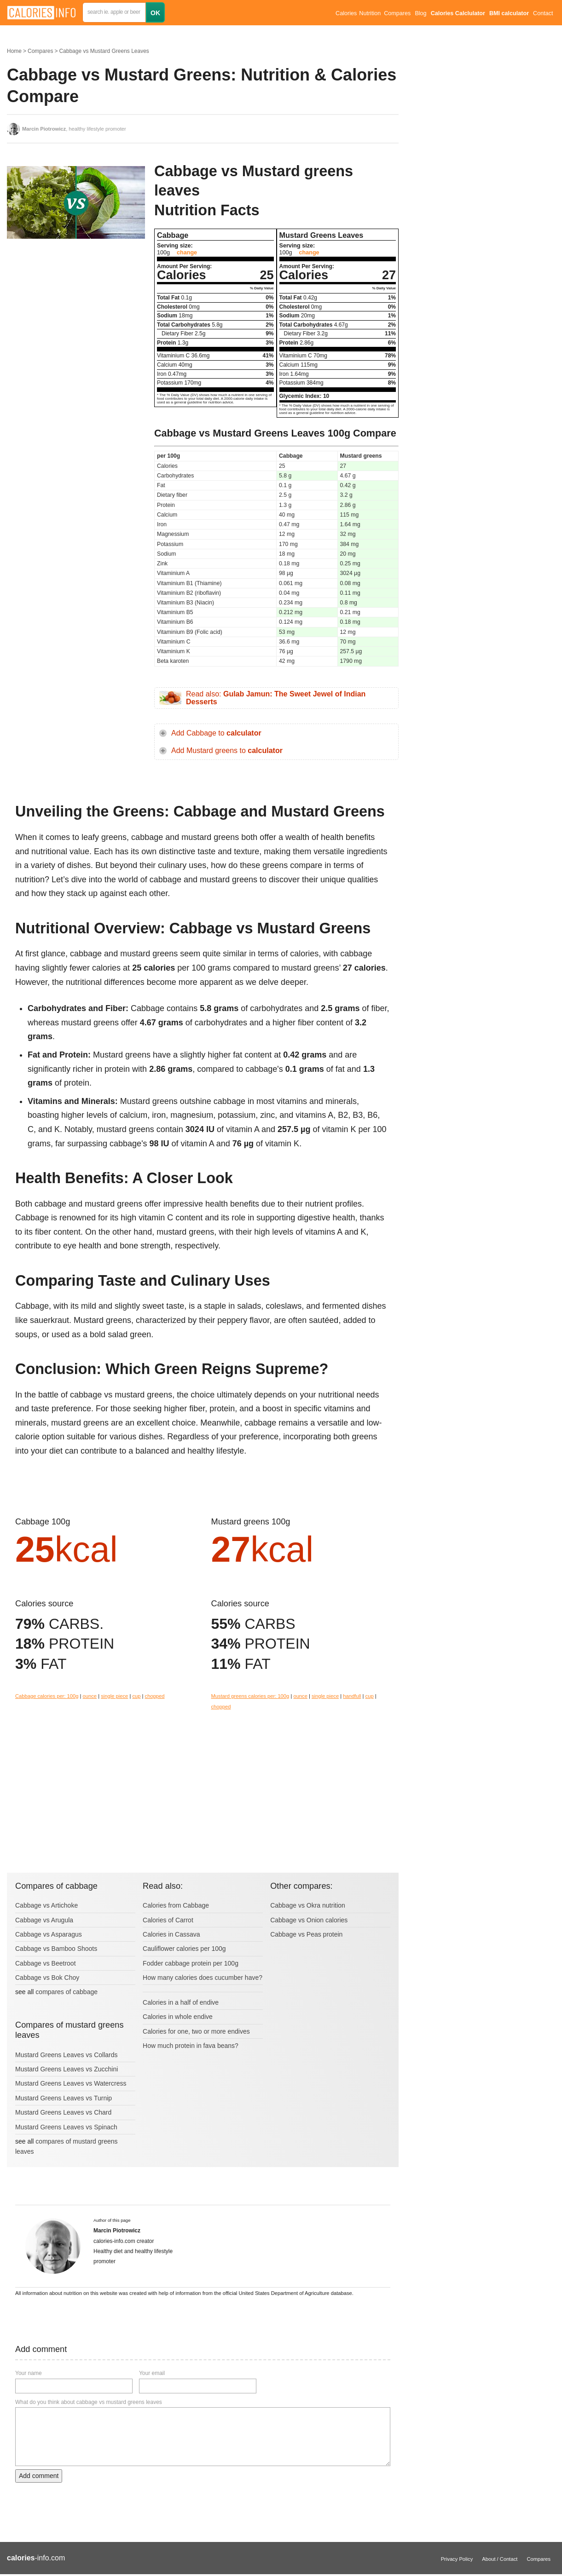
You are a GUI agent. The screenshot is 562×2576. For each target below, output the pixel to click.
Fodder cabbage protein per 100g (190, 1963)
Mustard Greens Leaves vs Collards (66, 2054)
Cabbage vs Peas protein (306, 1934)
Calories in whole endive (178, 2016)
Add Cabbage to (216, 733)
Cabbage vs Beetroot (45, 1963)
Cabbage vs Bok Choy (47, 1977)
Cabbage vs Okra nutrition (307, 1905)
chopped (155, 1696)
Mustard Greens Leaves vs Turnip (63, 2098)
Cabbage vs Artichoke (46, 1905)
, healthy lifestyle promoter (74, 129)
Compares (397, 13)
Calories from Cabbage (176, 1905)
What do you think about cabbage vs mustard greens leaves (88, 2402)
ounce (90, 1696)
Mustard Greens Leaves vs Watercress (70, 2083)
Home (14, 51)
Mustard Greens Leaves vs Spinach (66, 2127)
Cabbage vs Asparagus (48, 1934)
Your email (152, 2373)
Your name (28, 2373)
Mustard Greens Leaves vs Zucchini (66, 2069)
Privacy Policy (457, 2559)
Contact (543, 13)
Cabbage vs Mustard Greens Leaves (104, 51)
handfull (352, 1696)
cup (136, 1696)
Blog (420, 13)
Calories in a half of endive (181, 2002)
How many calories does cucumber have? (202, 1977)
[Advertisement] (76, 321)
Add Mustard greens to (227, 750)
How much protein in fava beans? (190, 2045)
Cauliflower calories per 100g (184, 1948)
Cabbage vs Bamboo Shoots (56, 1948)
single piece (114, 1696)
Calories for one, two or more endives (196, 2031)
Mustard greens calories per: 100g (250, 1696)
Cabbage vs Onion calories (309, 1920)
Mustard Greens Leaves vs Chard (63, 2112)
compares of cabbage (66, 1991)
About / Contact (499, 2559)
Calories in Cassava (171, 1934)
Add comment (38, 2475)
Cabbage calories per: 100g (46, 1696)
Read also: (275, 698)
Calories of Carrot (168, 1920)
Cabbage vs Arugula (44, 1920)
